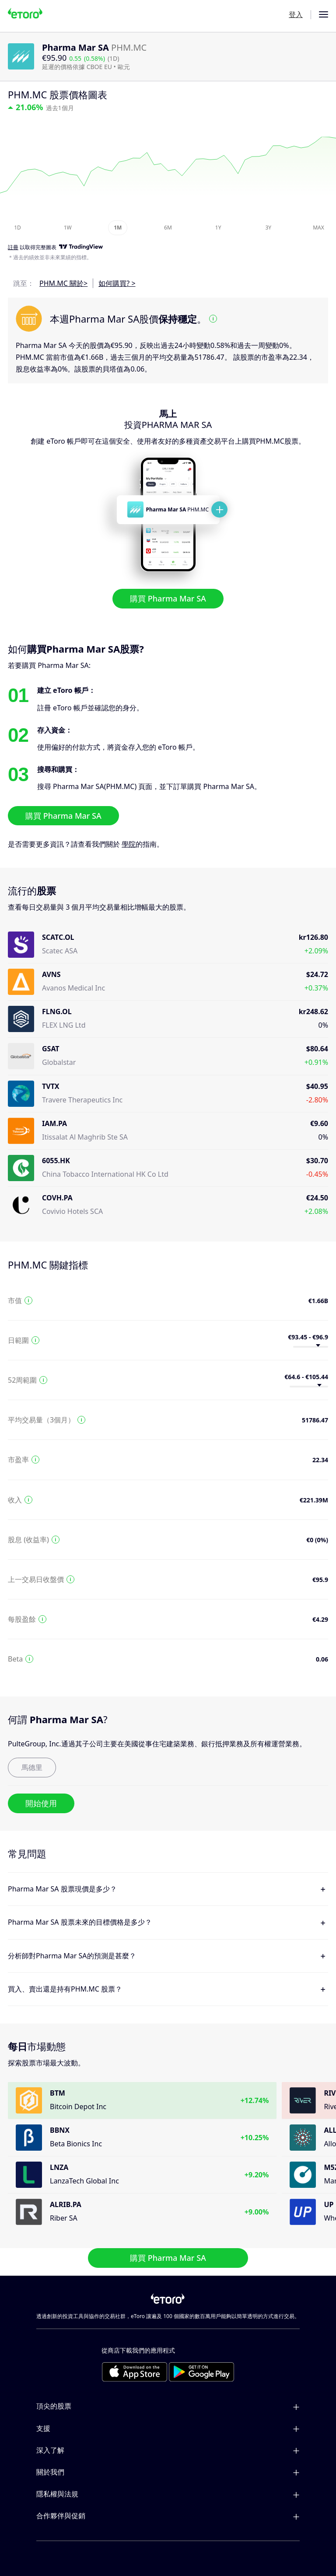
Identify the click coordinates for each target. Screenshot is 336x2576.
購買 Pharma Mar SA (168, 598)
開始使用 (41, 1803)
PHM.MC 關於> (63, 283)
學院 (129, 844)
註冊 (13, 247)
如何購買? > (116, 283)
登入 (296, 14)
